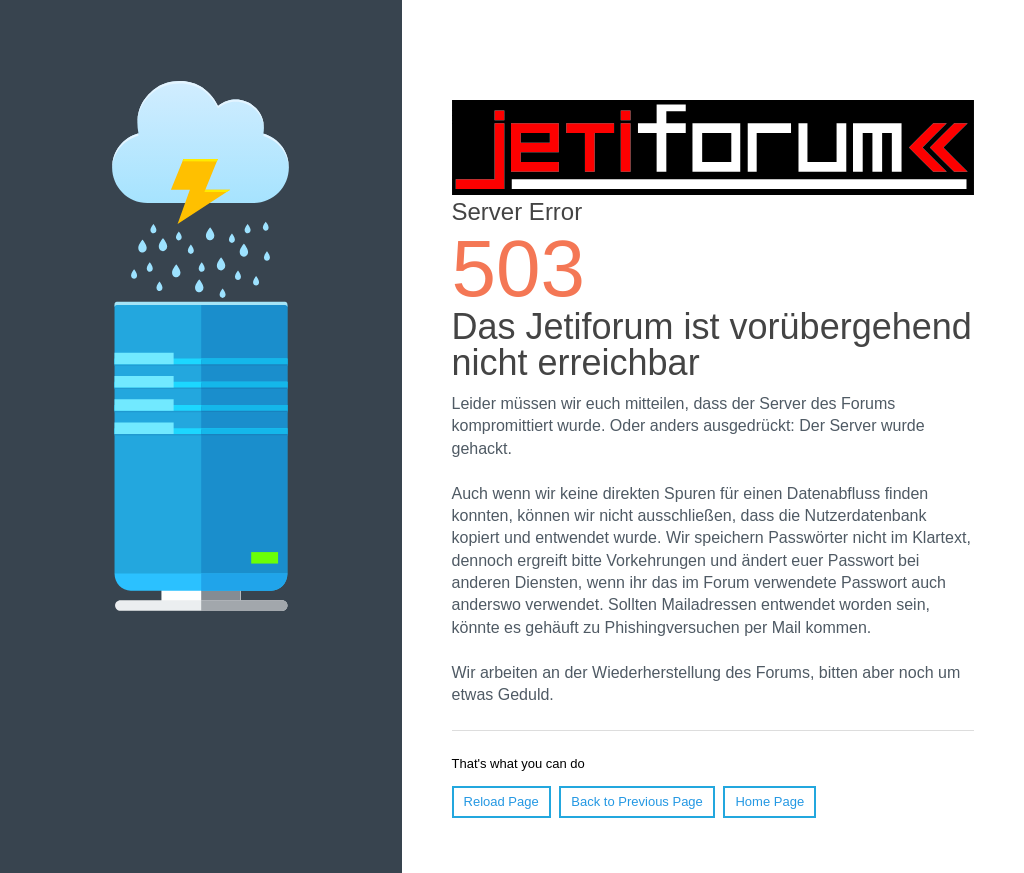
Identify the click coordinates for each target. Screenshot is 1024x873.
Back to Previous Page (637, 801)
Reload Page (501, 801)
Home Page (769, 801)
